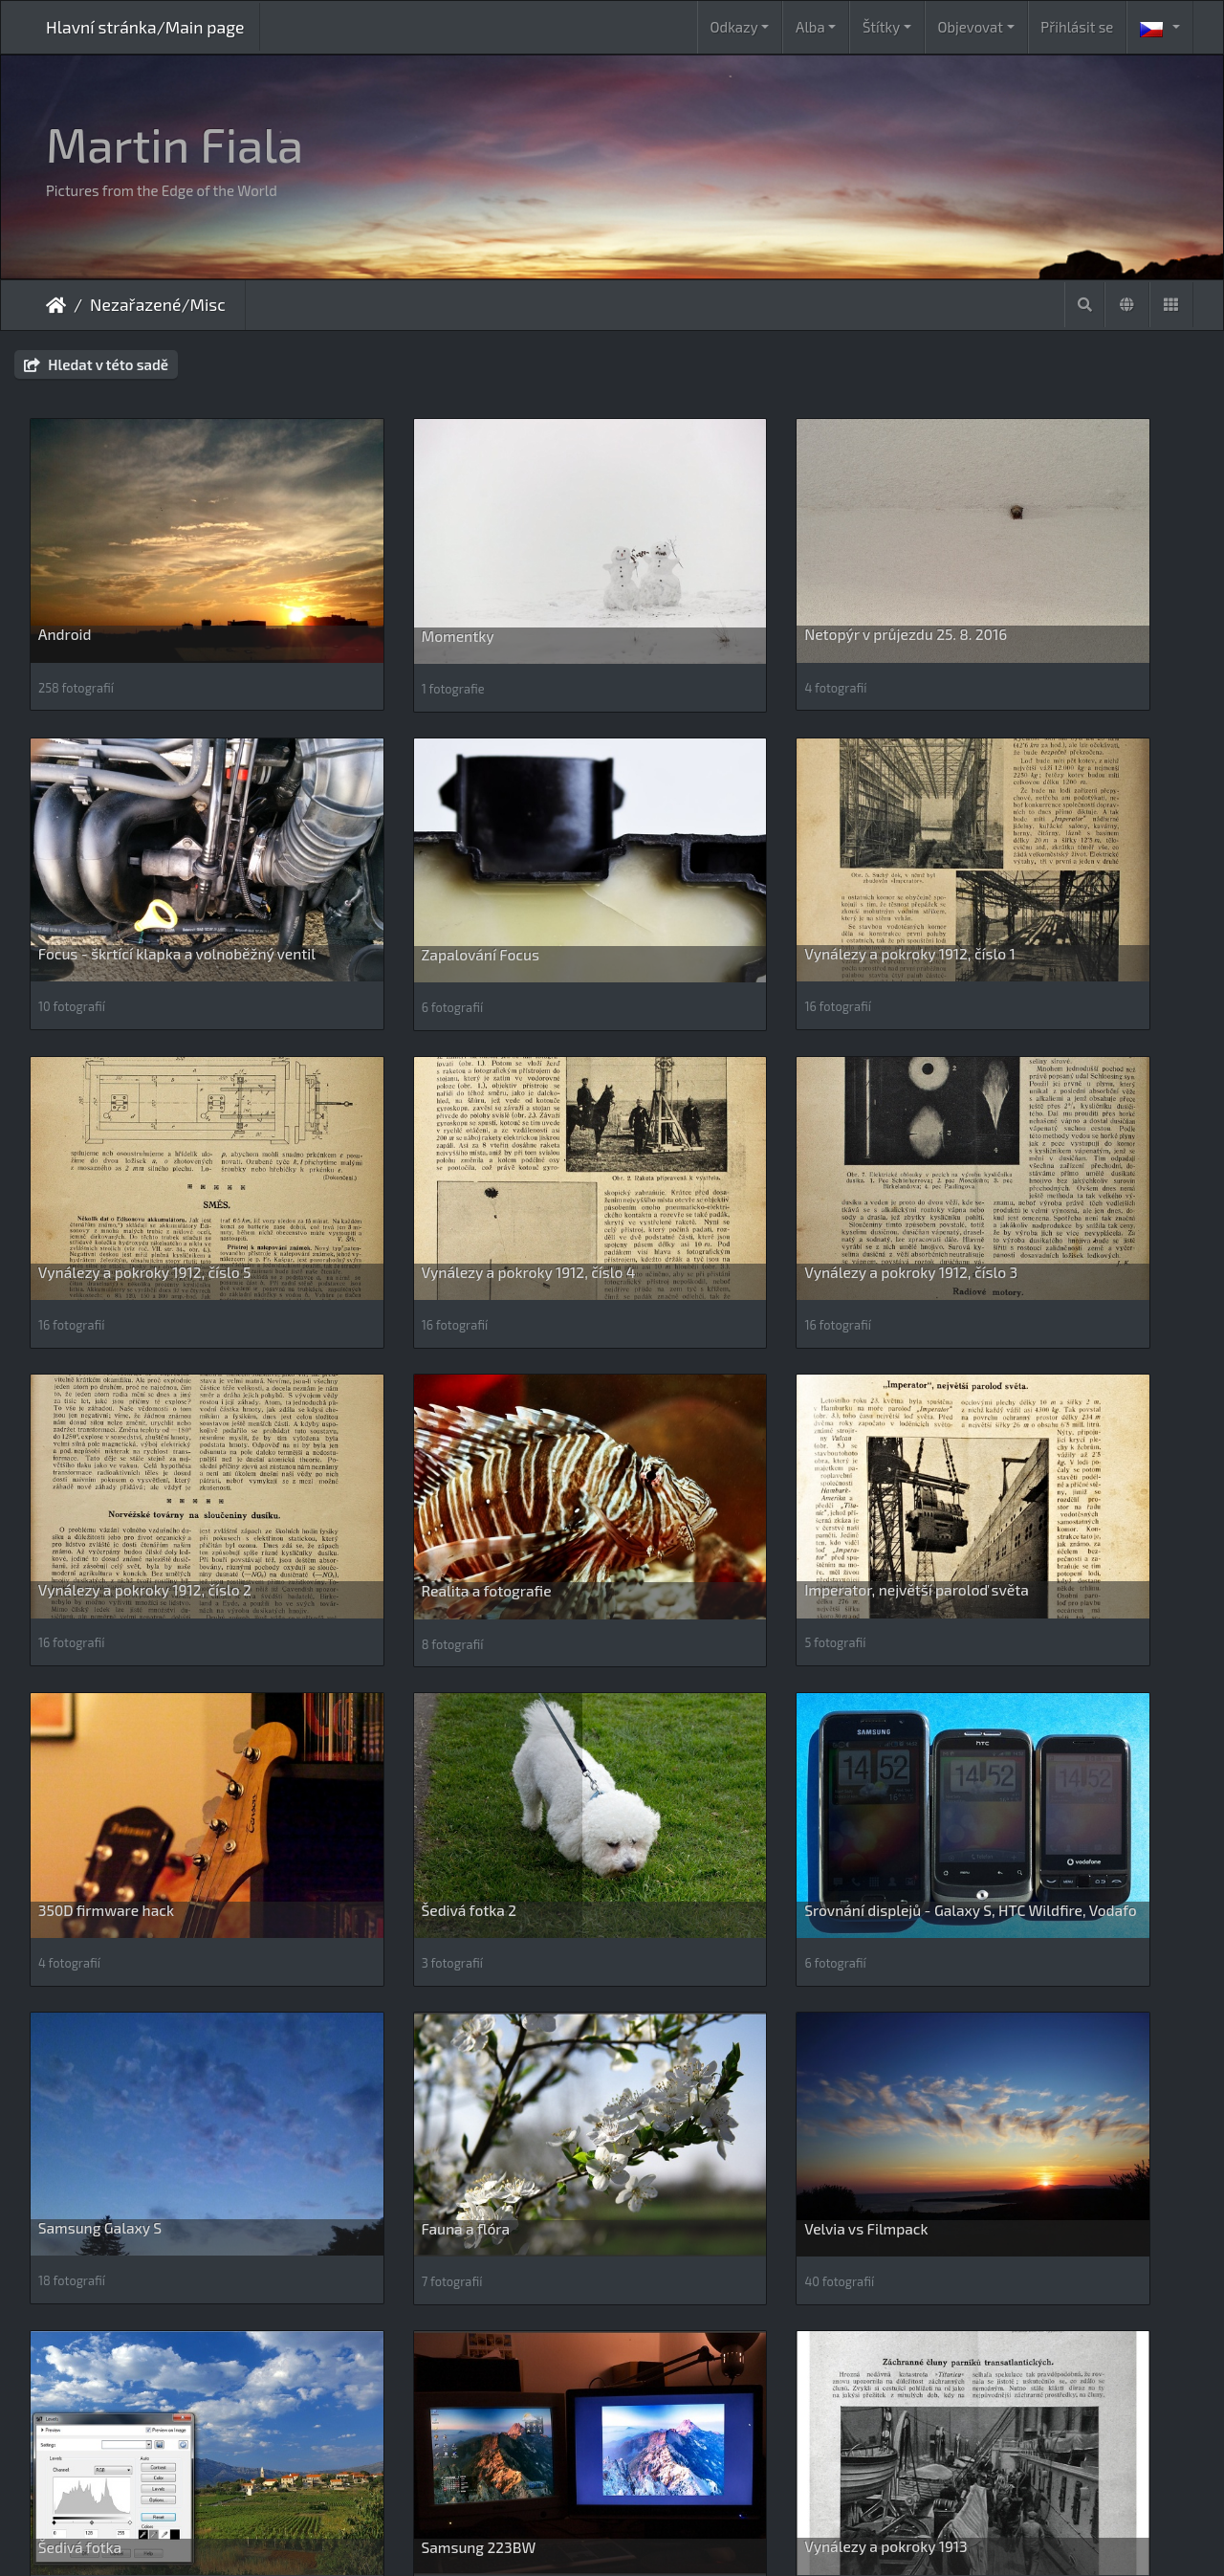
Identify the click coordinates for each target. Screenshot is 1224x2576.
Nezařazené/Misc (158, 304)
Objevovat (970, 26)
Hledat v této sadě (96, 364)
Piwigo (707, 2535)
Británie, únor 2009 (700, 1875)
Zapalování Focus (97, 836)
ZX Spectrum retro (398, 2410)
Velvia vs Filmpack (398, 1616)
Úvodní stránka (56, 305)
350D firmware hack (106, 1356)
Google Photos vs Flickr (117, 2136)
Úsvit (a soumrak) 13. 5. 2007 (433, 1875)
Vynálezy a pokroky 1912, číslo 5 (741, 835)
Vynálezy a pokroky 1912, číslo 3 (144, 1096)
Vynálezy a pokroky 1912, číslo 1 (442, 835)
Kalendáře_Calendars (408, 2135)
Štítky (881, 26)
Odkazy (734, 26)
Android (65, 575)
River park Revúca (993, 2150)
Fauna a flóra (82, 1616)
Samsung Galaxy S (995, 1356)
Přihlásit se (1076, 26)
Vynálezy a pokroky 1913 (120, 1875)
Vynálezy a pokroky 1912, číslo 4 (1040, 835)
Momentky (373, 576)
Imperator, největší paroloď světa (1045, 1096)
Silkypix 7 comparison (112, 2410)
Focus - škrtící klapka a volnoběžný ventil (1051, 584)
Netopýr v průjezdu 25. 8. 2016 (736, 575)
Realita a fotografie (700, 1097)
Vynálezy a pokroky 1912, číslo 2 (443, 1096)
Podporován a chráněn (711, 2135)
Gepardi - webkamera (1006, 1876)
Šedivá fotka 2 (384, 1356)
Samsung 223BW (990, 1616)
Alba (810, 26)
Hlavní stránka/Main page (145, 26)
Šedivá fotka (676, 1616)
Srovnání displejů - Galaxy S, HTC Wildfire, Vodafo (745, 1365)
